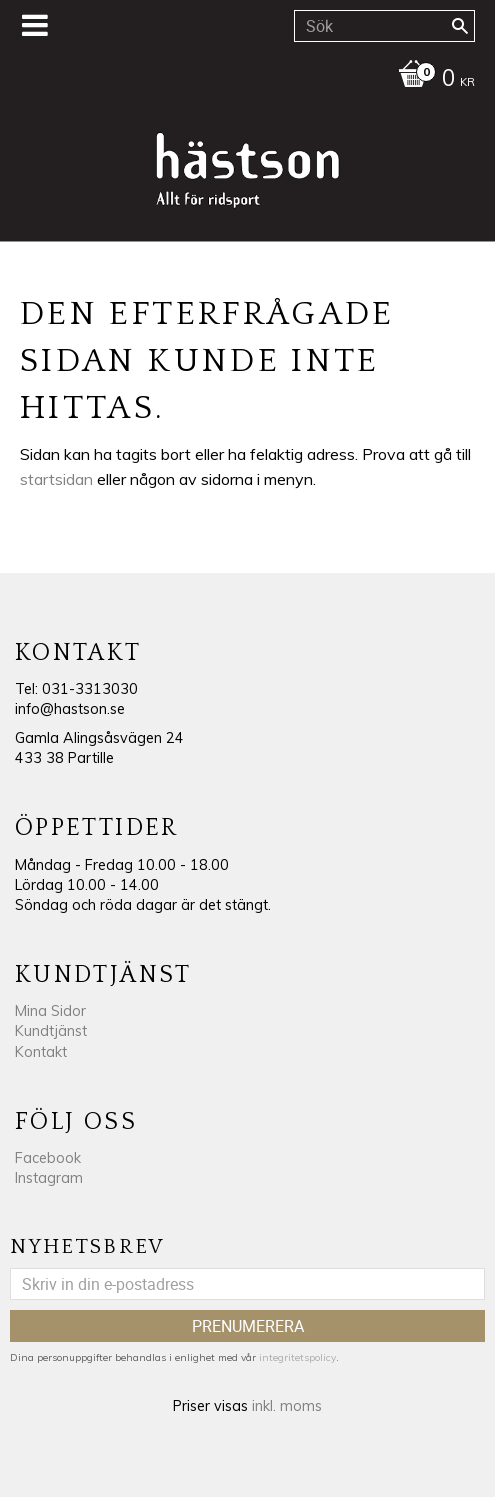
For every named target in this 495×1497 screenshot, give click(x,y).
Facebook (48, 1158)
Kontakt (41, 1052)
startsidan (56, 479)
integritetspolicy (297, 1357)
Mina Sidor (50, 1011)
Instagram (49, 1178)
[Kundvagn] (242, 80)
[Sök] (460, 26)
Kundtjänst (51, 1031)
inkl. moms (287, 1406)
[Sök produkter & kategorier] (384, 26)
